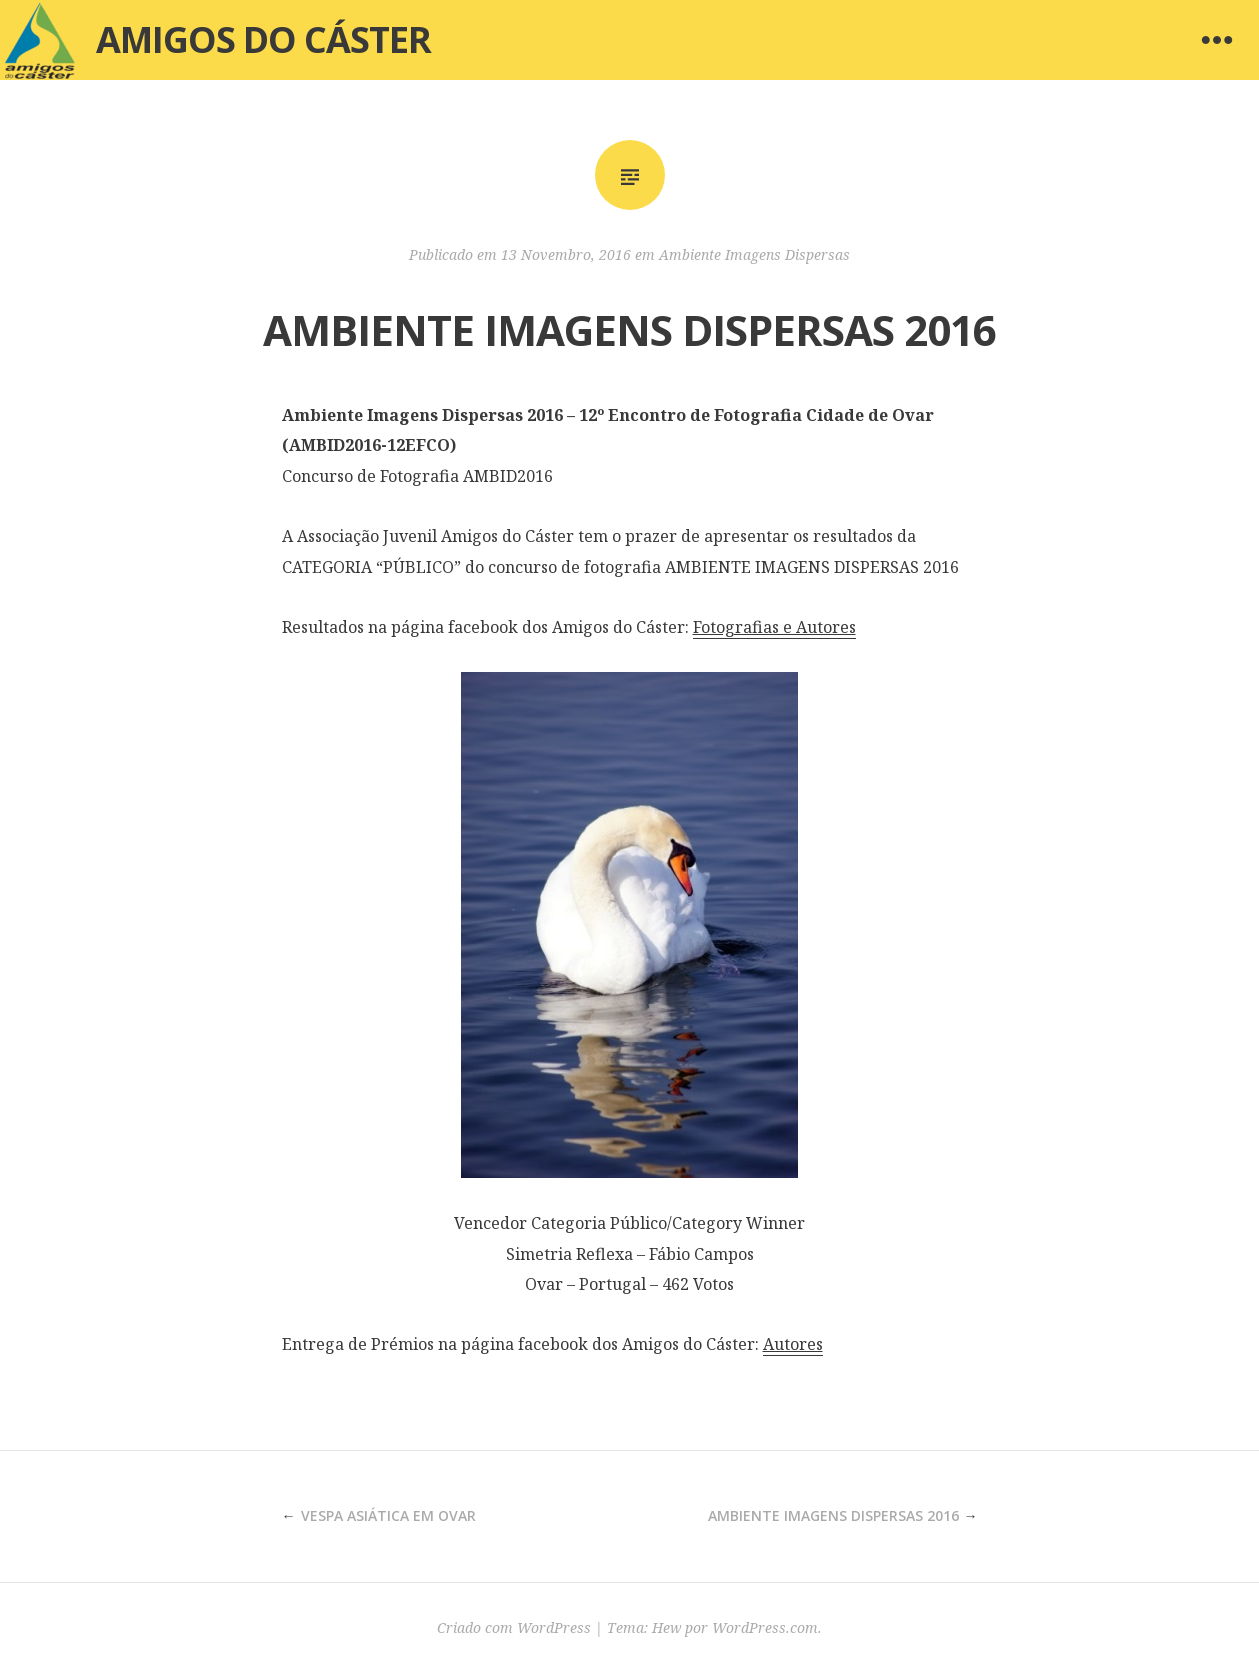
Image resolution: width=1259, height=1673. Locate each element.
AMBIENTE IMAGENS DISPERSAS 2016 (833, 1515)
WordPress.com (765, 1627)
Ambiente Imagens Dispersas (754, 254)
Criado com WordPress (514, 1627)
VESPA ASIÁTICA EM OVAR (388, 1515)
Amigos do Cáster (263, 39)
